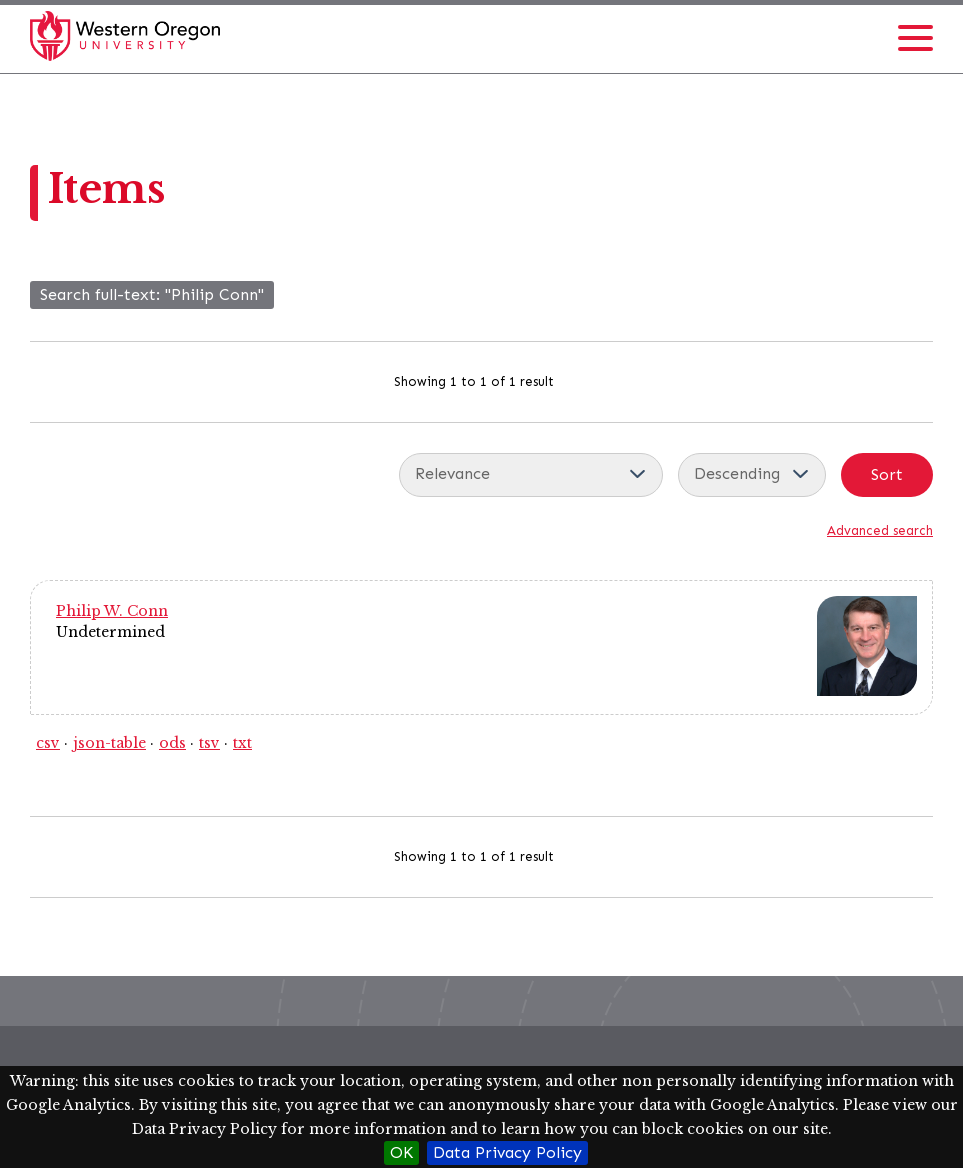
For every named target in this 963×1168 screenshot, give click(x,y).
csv (48, 743)
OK (401, 1152)
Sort (887, 474)
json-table (109, 743)
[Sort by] (531, 475)
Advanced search (880, 530)
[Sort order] (752, 475)
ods (172, 743)
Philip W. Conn (112, 611)
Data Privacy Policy (507, 1152)
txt (242, 743)
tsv (209, 743)
